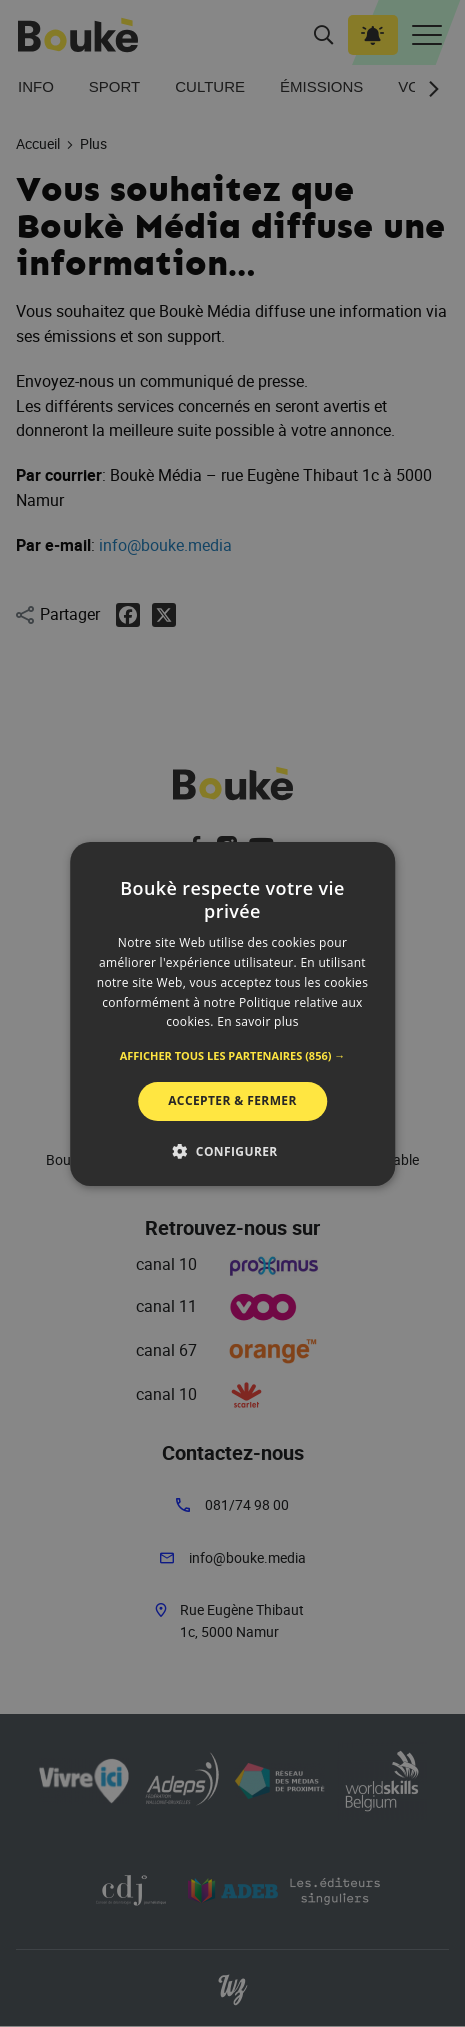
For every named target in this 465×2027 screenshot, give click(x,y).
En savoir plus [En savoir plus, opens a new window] (257, 1021)
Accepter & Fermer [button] (232, 1100)
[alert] (232, 1013)
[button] (233, 1056)
